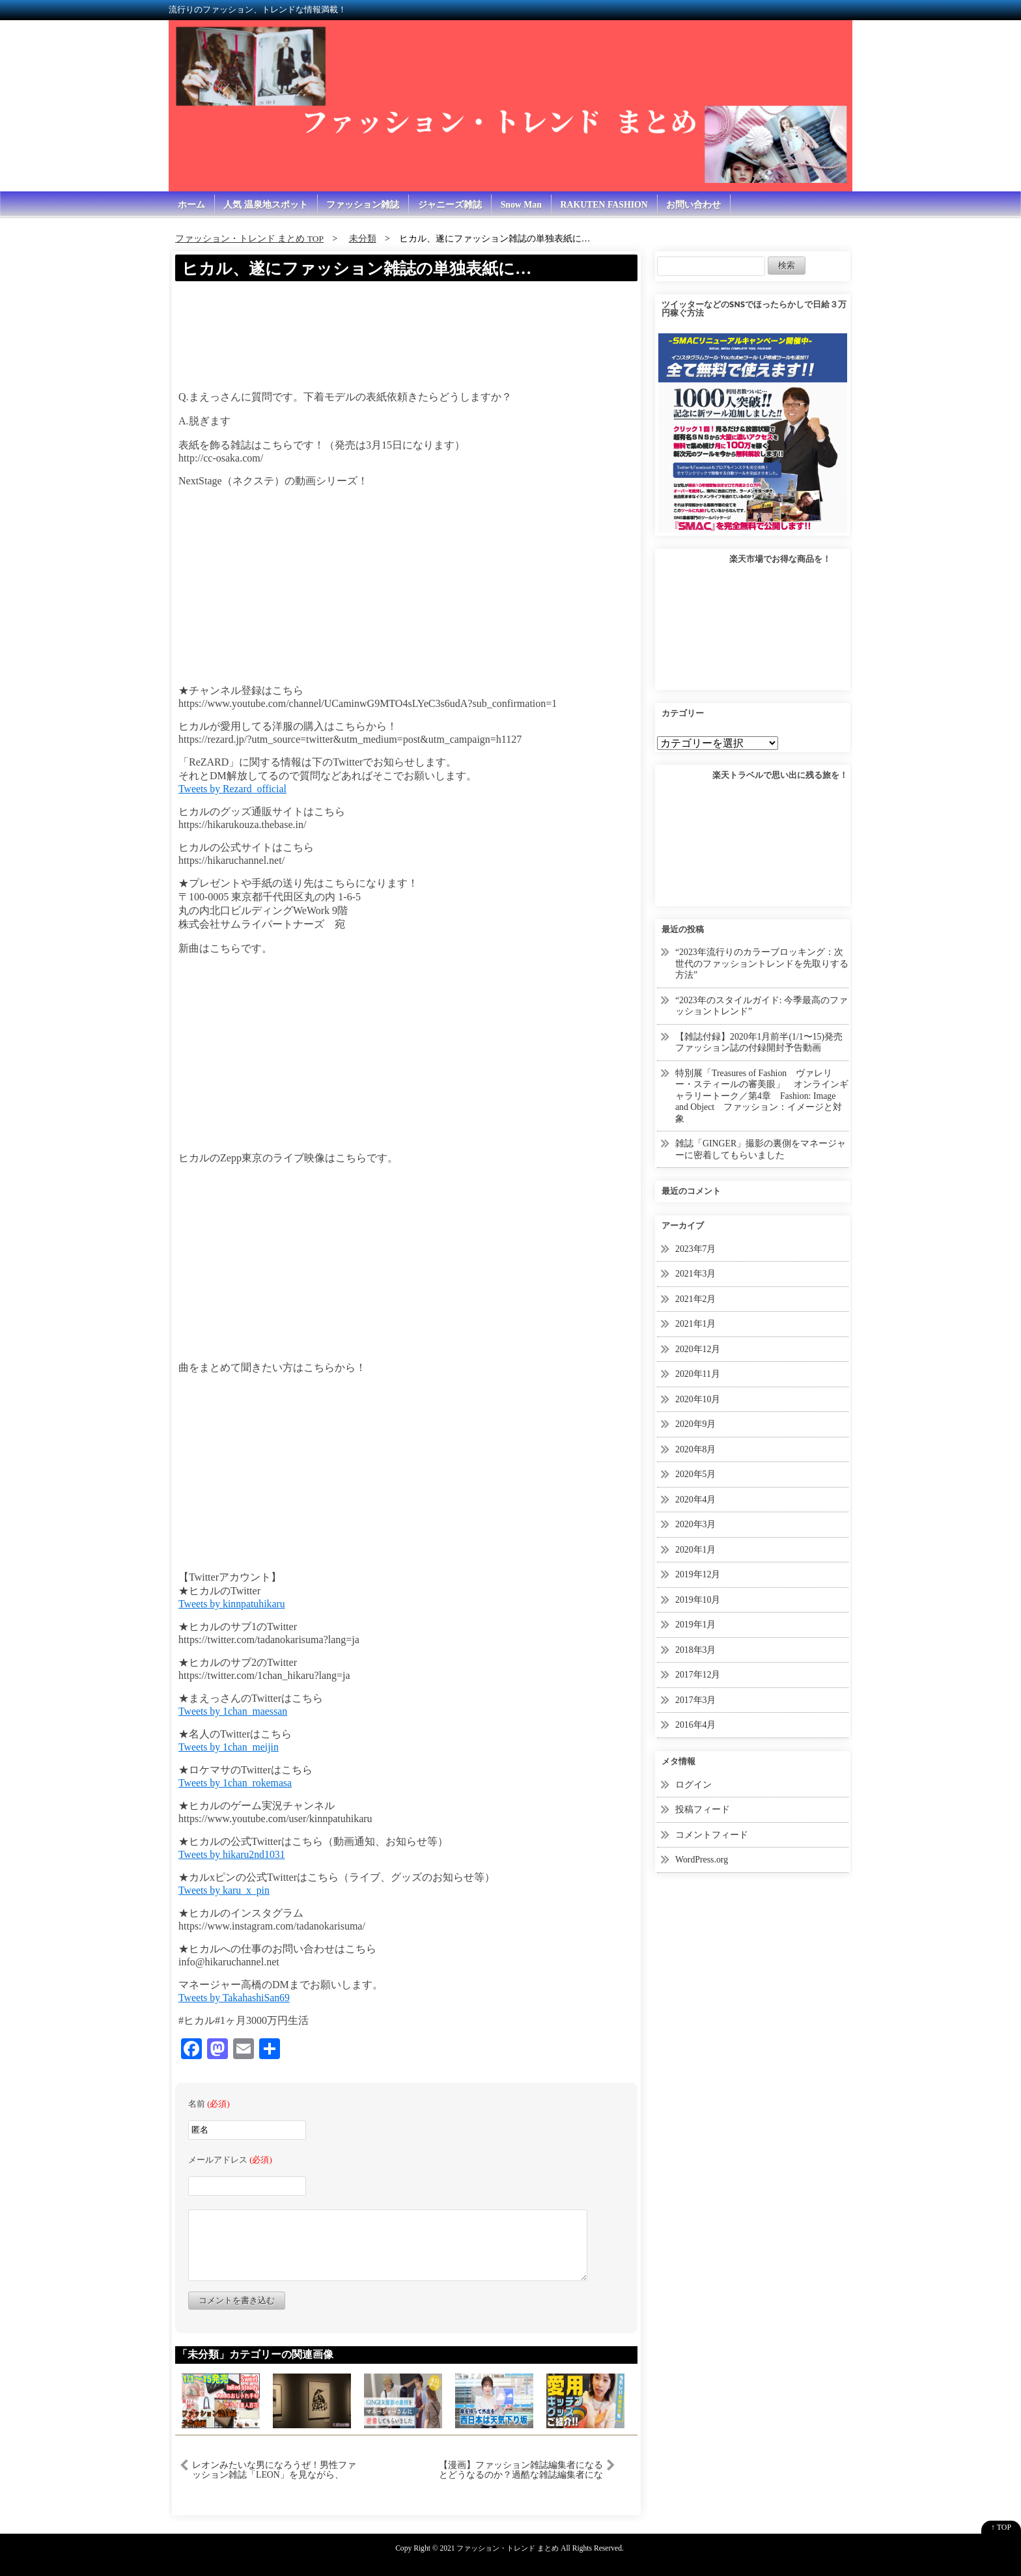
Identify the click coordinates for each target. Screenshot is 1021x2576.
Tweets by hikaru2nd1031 (232, 1854)
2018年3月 (695, 1650)
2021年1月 (695, 1324)
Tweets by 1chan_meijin (229, 1746)
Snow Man (523, 205)
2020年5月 (695, 1475)
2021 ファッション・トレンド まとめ (499, 2548)
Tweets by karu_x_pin (224, 1890)
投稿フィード (702, 1810)
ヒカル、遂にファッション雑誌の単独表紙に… (363, 268)
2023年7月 (695, 1249)
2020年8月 (695, 1449)
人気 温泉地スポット (266, 205)
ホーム (191, 205)
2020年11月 (697, 1374)
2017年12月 (698, 1675)
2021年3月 (695, 1274)
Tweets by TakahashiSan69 (234, 1997)
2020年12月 (698, 1349)
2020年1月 (695, 1550)
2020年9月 (695, 1425)
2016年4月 (695, 1725)
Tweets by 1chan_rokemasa (236, 1782)
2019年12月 (698, 1575)
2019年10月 (698, 1600)
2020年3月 (695, 1525)
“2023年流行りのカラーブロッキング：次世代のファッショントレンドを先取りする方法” (761, 964)
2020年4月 (695, 1499)
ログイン (693, 1785)
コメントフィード (711, 1835)
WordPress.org (702, 1860)
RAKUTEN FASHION (607, 205)
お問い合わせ (697, 205)
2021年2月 (695, 1299)
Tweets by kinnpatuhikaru (232, 1603)
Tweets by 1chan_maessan (233, 1711)
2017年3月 (695, 1700)
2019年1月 (695, 1625)
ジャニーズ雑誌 (451, 205)
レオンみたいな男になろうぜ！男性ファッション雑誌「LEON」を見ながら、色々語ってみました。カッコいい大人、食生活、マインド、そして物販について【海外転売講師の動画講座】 (274, 2470)
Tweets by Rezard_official (233, 788)
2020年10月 (698, 1399)
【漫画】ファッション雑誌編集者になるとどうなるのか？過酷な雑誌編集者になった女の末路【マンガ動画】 (521, 2470)
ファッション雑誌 (364, 205)
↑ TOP (1001, 2527)
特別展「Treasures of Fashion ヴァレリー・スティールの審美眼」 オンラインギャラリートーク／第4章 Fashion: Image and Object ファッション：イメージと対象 (761, 1096)
